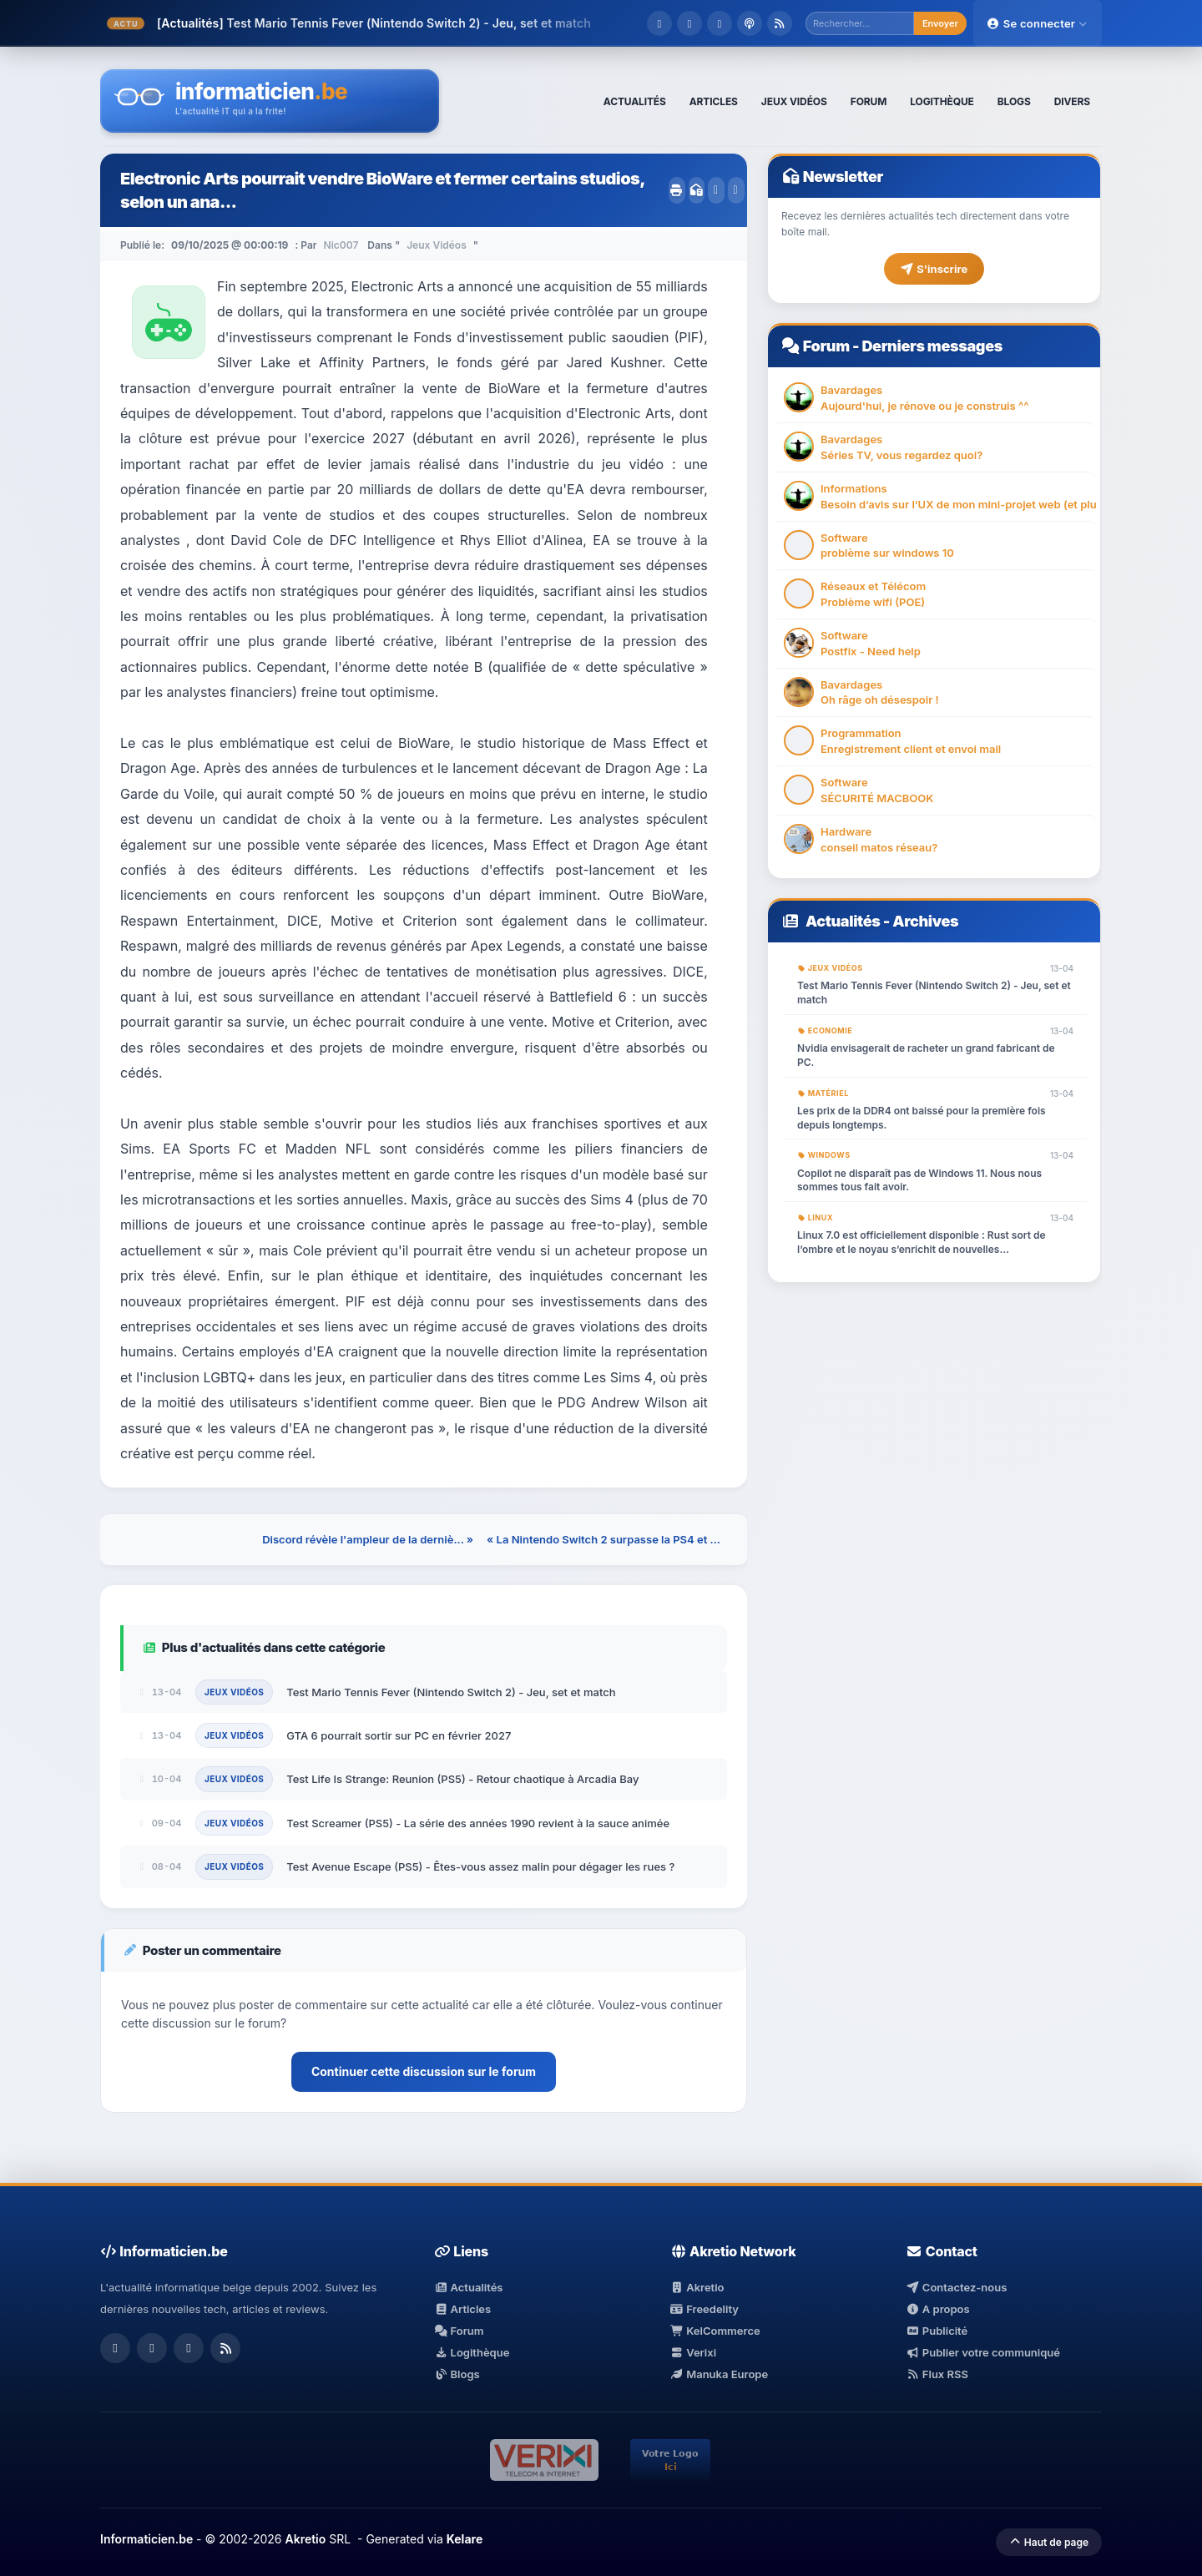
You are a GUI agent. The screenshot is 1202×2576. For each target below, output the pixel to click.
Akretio (697, 2287)
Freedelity (704, 2309)
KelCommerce (715, 2330)
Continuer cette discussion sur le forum (423, 2071)
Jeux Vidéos (437, 245)
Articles (462, 2309)
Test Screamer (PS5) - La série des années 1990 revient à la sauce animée (477, 1823)
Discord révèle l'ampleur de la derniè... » (367, 1539)
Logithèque (471, 2352)
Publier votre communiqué (983, 2352)
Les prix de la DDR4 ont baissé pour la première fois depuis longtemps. (921, 1117)
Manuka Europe (719, 2374)
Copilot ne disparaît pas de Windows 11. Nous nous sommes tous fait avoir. (919, 1180)
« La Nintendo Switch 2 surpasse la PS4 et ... (603, 1539)
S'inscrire (934, 268)
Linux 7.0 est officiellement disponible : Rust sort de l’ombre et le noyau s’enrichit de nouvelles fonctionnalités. (921, 1243)
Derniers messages (931, 346)
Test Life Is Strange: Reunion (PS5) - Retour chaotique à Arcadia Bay (462, 1779)
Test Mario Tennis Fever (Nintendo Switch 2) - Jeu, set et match (408, 23)
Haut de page (1048, 2542)
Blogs (457, 2374)
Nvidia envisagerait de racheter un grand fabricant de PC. (926, 1055)
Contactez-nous (956, 2287)
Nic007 (341, 245)
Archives (925, 921)
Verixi (693, 2352)
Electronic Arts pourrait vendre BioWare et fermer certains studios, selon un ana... (382, 190)
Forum (826, 346)
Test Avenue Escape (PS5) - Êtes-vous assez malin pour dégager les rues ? (480, 1866)
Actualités (843, 921)
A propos (937, 2309)
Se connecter (1037, 23)
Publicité (936, 2330)
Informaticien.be (146, 2539)
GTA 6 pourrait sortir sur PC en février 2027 (398, 1735)
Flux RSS (937, 2374)
